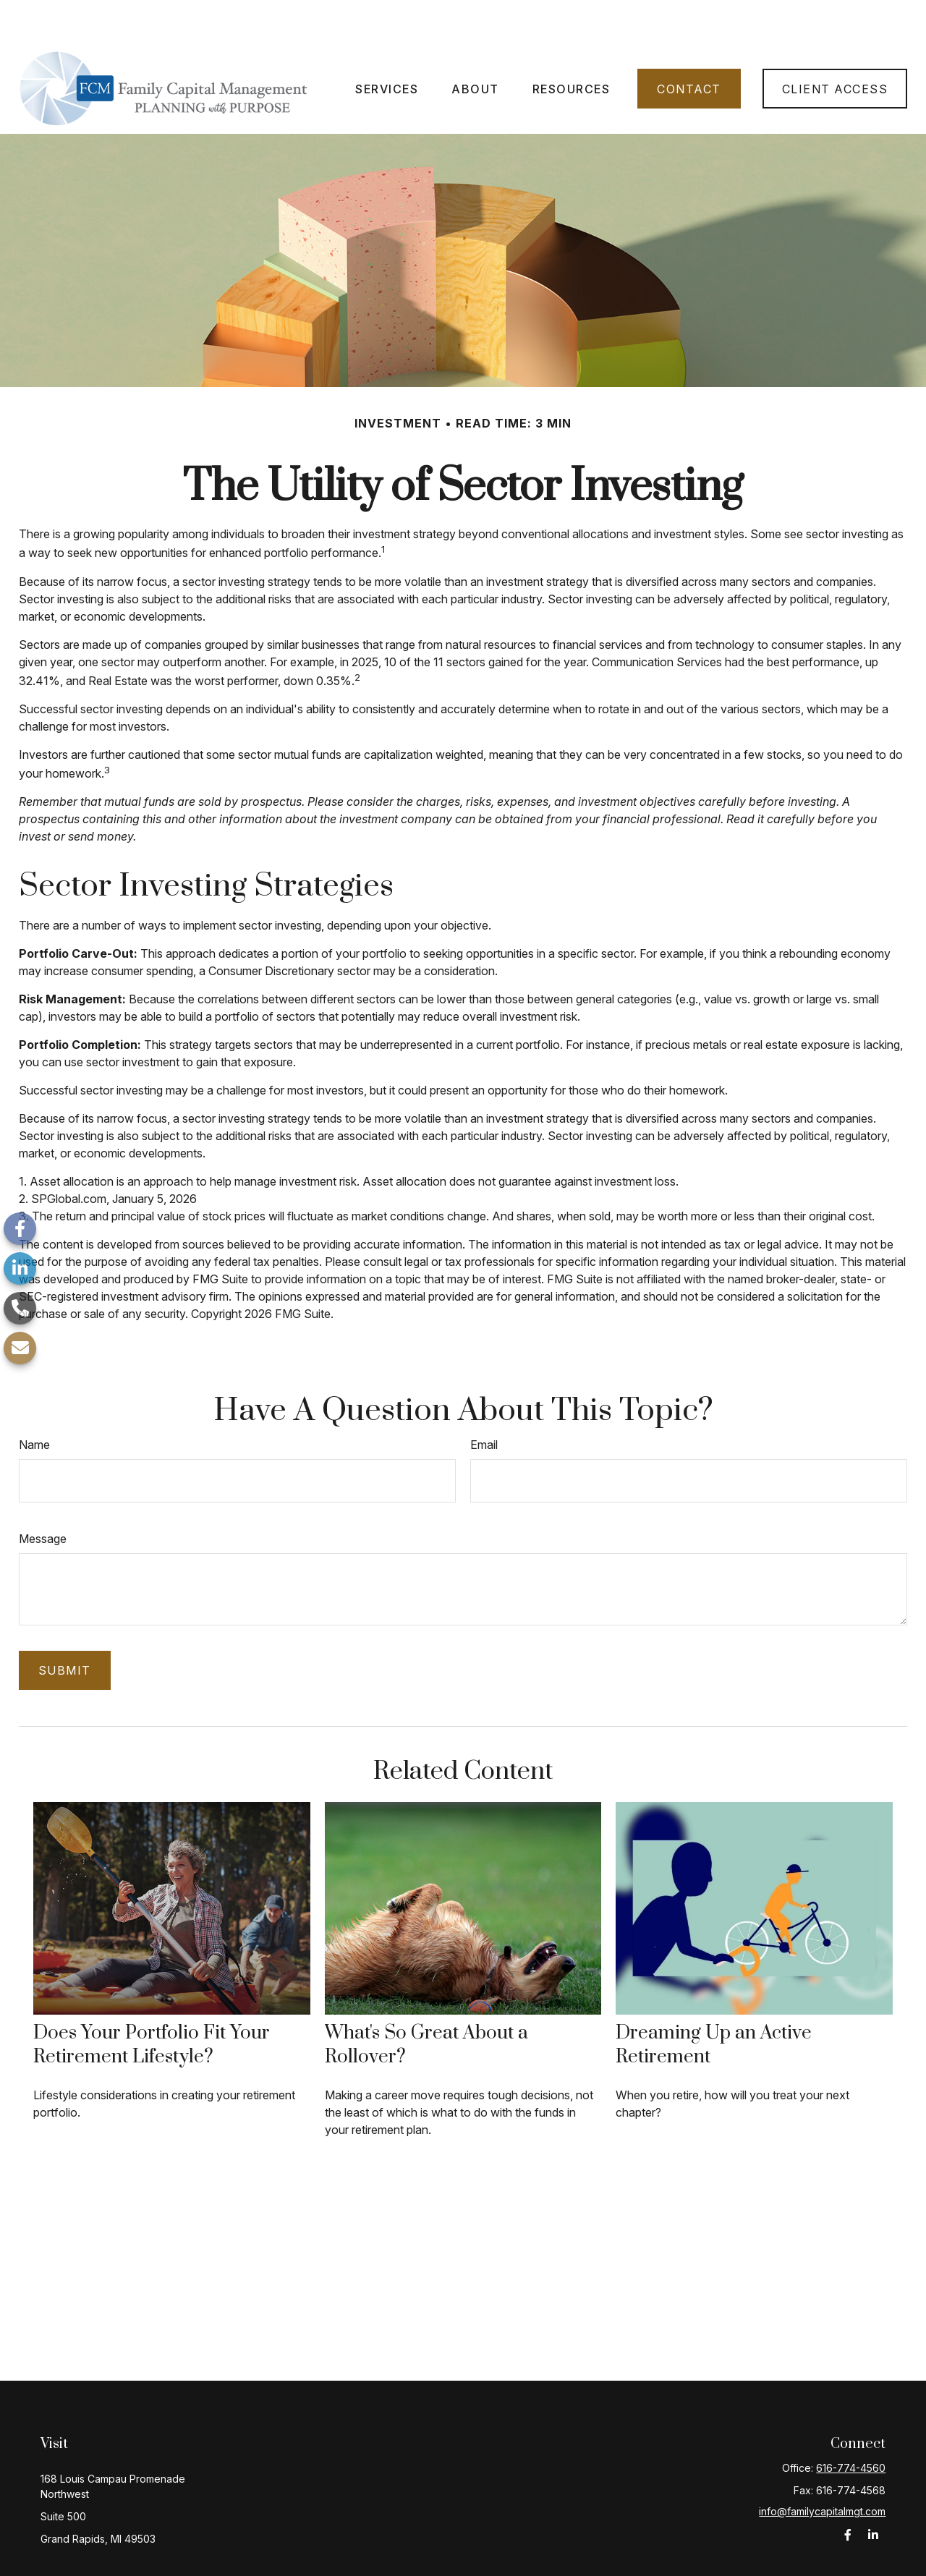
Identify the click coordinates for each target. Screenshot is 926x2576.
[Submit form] (65, 1626)
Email (484, 1401)
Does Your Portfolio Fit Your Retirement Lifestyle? (151, 2001)
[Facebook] (20, 1228)
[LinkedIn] (20, 1268)
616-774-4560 (850, 2424)
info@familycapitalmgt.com (822, 2468)
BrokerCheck (617, 2557)
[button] (386, 45)
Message (43, 1495)
